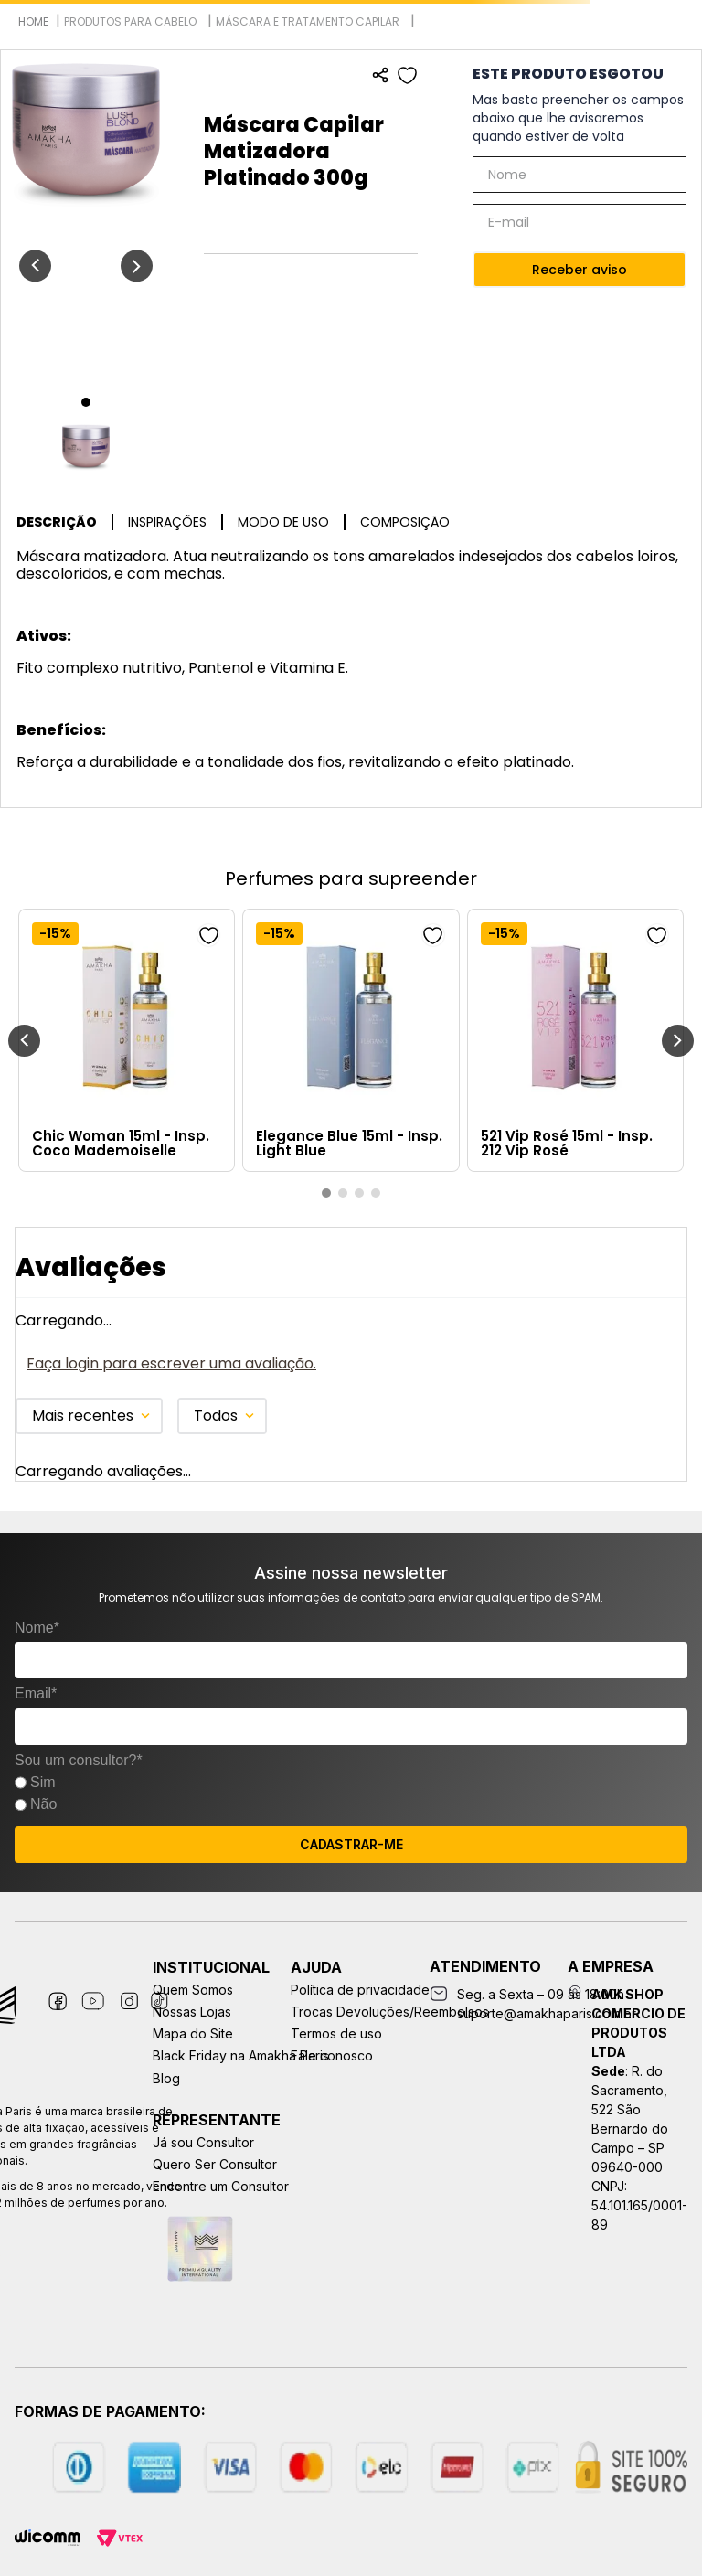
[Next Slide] (678, 1041)
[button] (326, 1193)
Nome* (37, 1627)
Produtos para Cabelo (130, 21)
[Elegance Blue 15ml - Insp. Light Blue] (350, 1040)
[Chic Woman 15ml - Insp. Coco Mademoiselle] (126, 1040)
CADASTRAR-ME (351, 1844)
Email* (36, 1693)
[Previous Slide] (24, 1041)
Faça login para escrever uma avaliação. (171, 1363)
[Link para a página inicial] (33, 21)
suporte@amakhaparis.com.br (546, 2013)
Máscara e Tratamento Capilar (307, 21)
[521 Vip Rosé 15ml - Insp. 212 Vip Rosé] (575, 1040)
